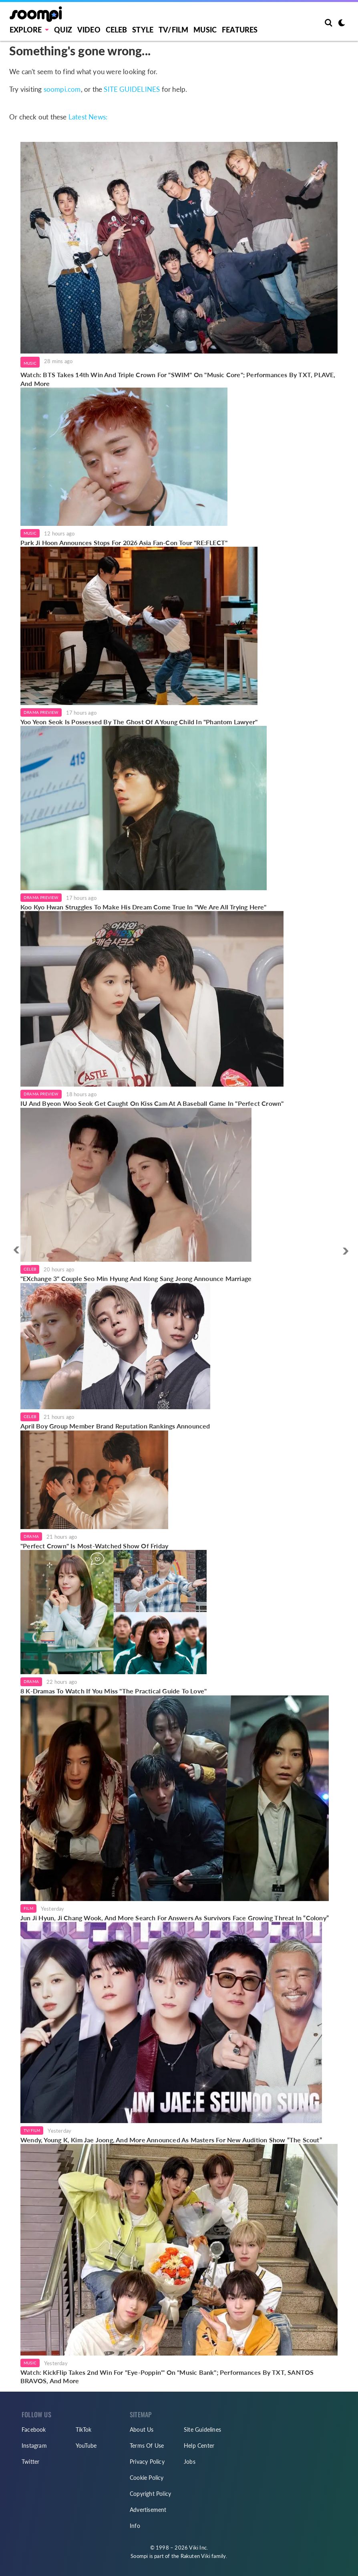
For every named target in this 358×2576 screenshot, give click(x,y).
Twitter (30, 2461)
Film (28, 1908)
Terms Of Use (147, 2445)
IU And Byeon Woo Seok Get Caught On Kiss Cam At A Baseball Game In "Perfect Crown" (152, 1103)
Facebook (34, 2429)
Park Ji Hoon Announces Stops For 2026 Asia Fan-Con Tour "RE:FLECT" (123, 542)
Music (205, 29)
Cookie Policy (147, 2477)
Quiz (63, 29)
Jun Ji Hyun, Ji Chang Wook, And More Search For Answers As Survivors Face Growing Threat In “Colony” (174, 1917)
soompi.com (62, 89)
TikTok (83, 2429)
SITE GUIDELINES (132, 89)
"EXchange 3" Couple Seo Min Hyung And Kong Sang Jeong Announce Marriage (135, 1278)
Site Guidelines (202, 2429)
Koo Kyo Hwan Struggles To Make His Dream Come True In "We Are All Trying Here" (143, 907)
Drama (31, 1536)
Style (142, 29)
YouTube (86, 2445)
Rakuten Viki (195, 2556)
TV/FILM (173, 29)
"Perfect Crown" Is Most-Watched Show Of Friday (94, 1546)
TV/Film (32, 2130)
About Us (142, 2429)
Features (240, 29)
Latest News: (87, 117)
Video (89, 29)
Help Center (199, 2445)
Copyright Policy (150, 2493)
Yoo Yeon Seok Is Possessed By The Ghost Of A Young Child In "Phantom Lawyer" (138, 721)
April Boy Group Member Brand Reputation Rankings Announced (115, 1426)
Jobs (189, 2461)
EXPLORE (26, 29)
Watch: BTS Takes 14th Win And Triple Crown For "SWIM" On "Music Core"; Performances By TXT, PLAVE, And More (178, 379)
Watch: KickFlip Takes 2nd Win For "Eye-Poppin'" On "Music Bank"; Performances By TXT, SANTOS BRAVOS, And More (167, 2376)
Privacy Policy (147, 2461)
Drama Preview (41, 712)
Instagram (34, 2445)
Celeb (116, 29)
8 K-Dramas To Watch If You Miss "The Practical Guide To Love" (113, 1691)
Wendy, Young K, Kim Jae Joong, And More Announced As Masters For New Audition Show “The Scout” (171, 2140)
